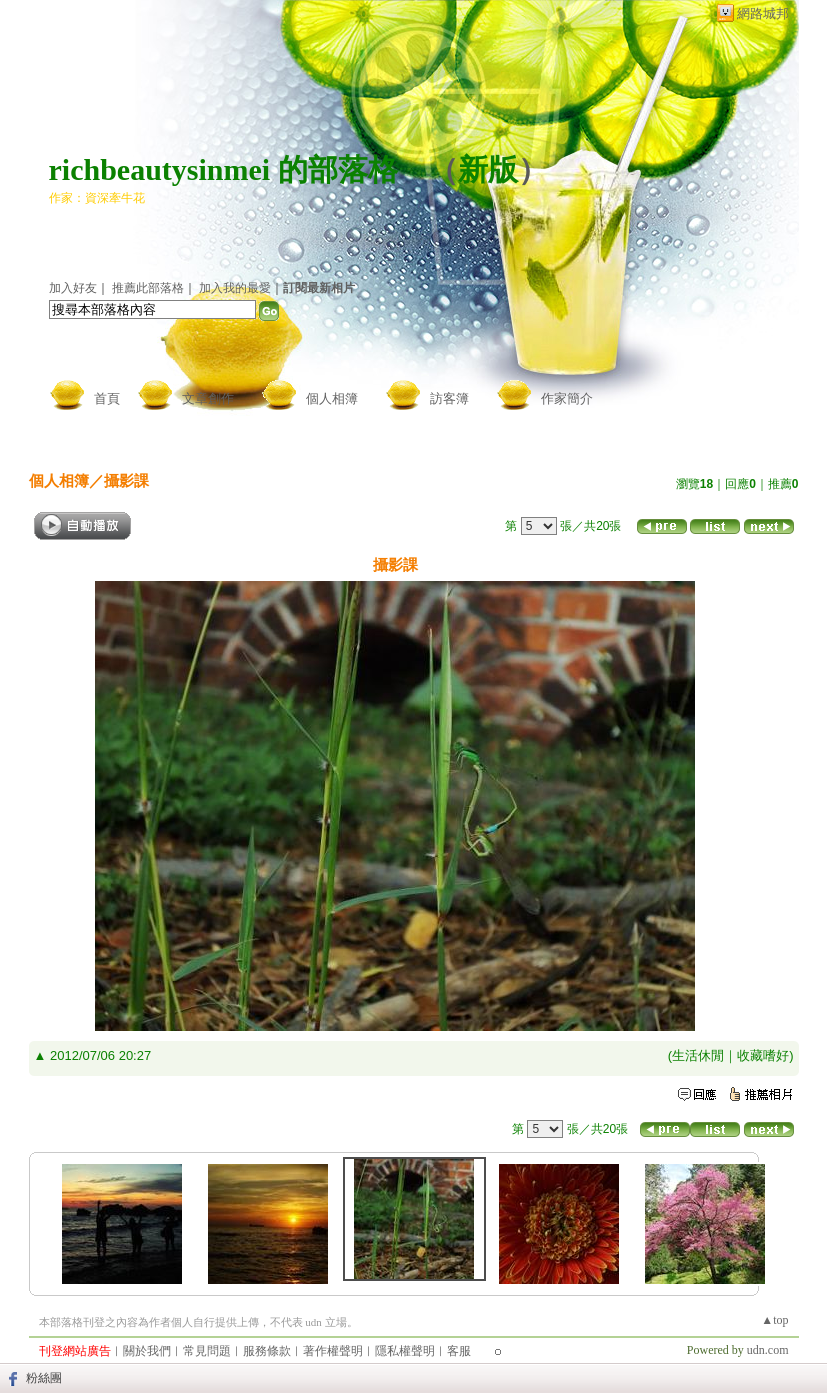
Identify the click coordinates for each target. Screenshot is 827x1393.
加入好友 (73, 288)
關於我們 (147, 1351)
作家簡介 (567, 398)
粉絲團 (44, 1378)
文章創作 (208, 398)
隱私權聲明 (405, 1351)
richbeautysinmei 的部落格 (223, 169)
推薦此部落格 (148, 288)
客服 (459, 1351)
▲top (774, 1320)
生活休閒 (698, 1055)
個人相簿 (332, 398)
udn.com (768, 1350)
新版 (488, 169)
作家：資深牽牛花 (97, 198)
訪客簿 (449, 398)
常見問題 (207, 1351)
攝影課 (126, 480)
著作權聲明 (333, 1351)
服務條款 (267, 1351)
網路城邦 (763, 13)
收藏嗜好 (763, 1055)
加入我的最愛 (235, 288)
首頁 (107, 398)
